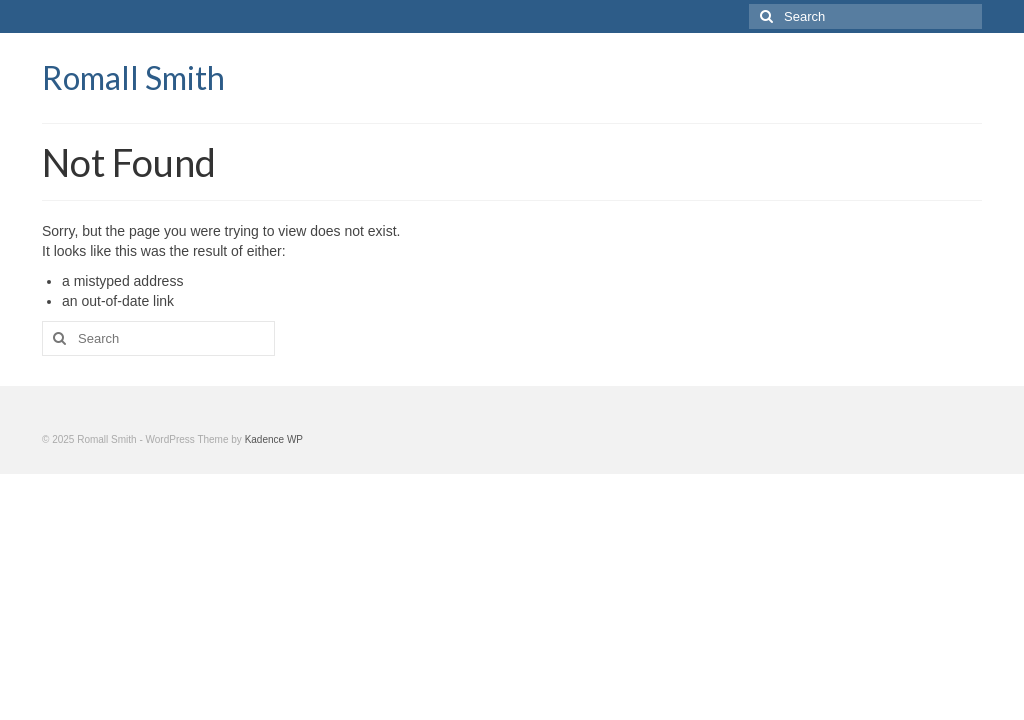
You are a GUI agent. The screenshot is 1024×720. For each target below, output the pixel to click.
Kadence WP (274, 439)
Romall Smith (133, 77)
